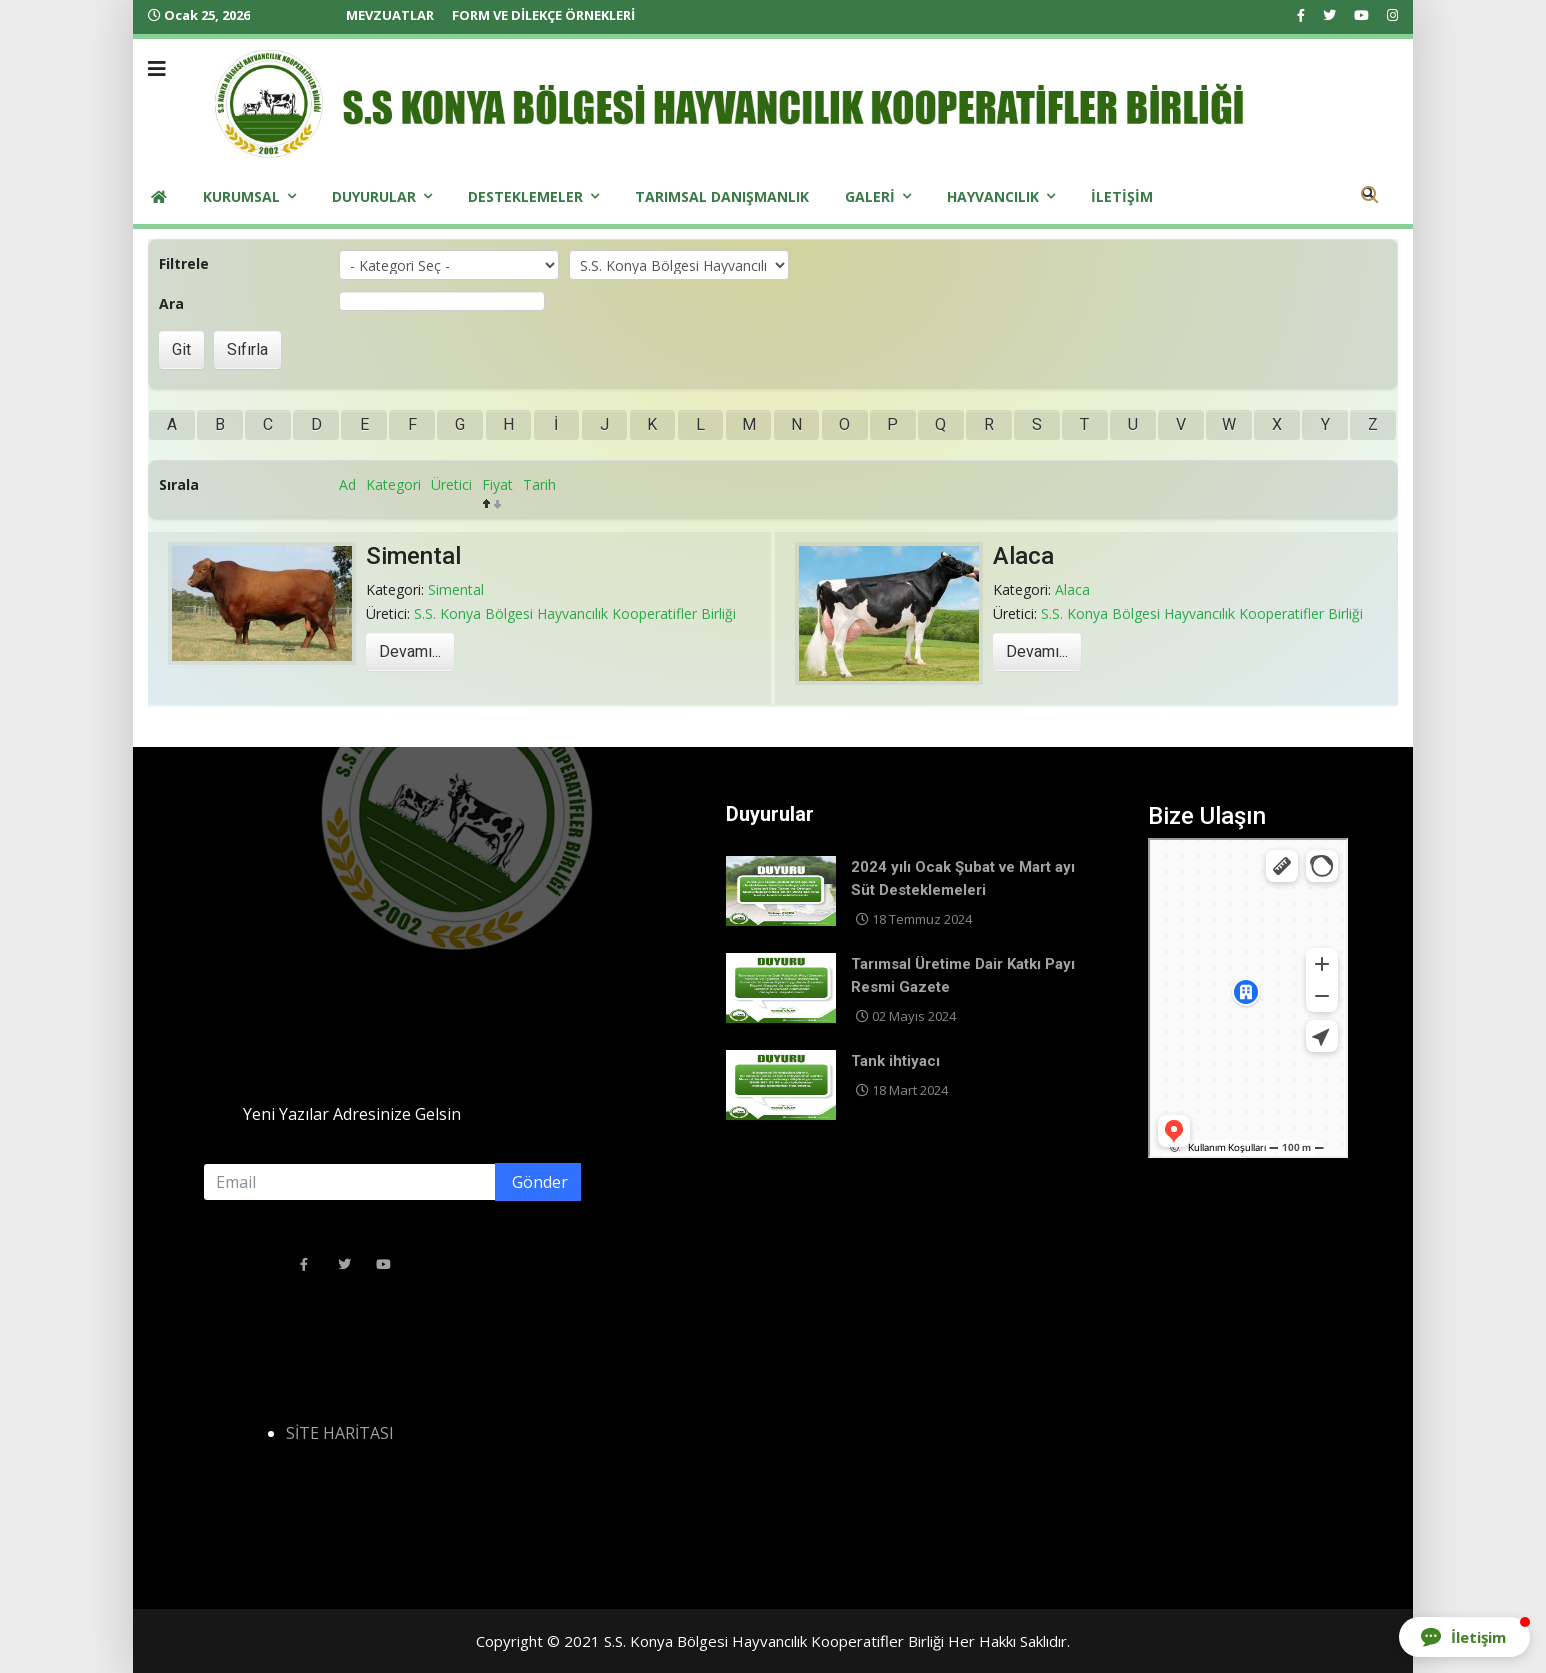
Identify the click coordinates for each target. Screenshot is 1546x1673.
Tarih (539, 484)
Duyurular (374, 196)
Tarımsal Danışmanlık (722, 196)
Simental (413, 556)
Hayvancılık (993, 196)
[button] (1464, 1637)
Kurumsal (241, 196)
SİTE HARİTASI (340, 1433)
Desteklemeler (525, 196)
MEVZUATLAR (390, 15)
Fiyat (497, 484)
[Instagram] (1392, 15)
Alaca (1023, 556)
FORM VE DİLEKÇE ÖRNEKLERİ (543, 15)
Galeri (870, 196)
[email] (392, 1182)
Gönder (538, 1182)
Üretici (451, 484)
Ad (347, 484)
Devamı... (410, 652)
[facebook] (1301, 15)
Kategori (393, 484)
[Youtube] (1361, 15)
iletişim (1122, 196)
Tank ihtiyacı (895, 1061)
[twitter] (1329, 15)
